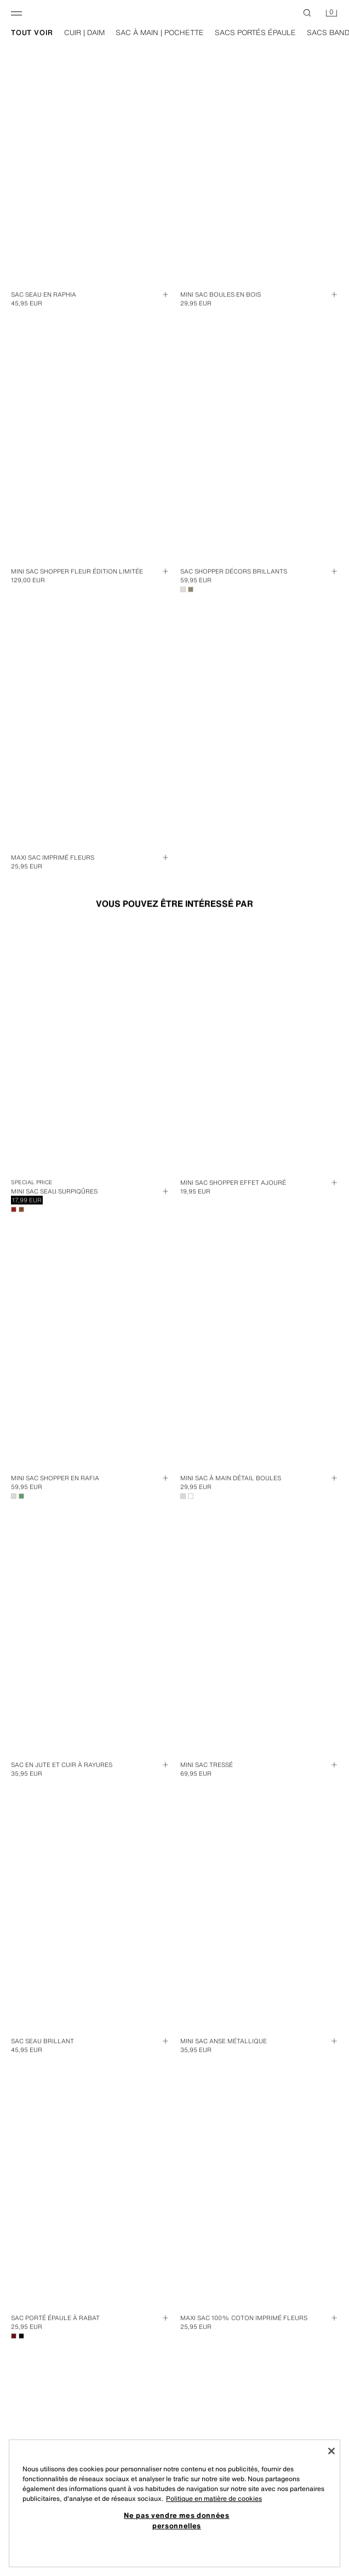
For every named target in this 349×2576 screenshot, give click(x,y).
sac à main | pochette (171, 33)
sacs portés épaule (266, 33)
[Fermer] (331, 2451)
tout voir (43, 33)
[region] (174, 2503)
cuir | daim (95, 33)
